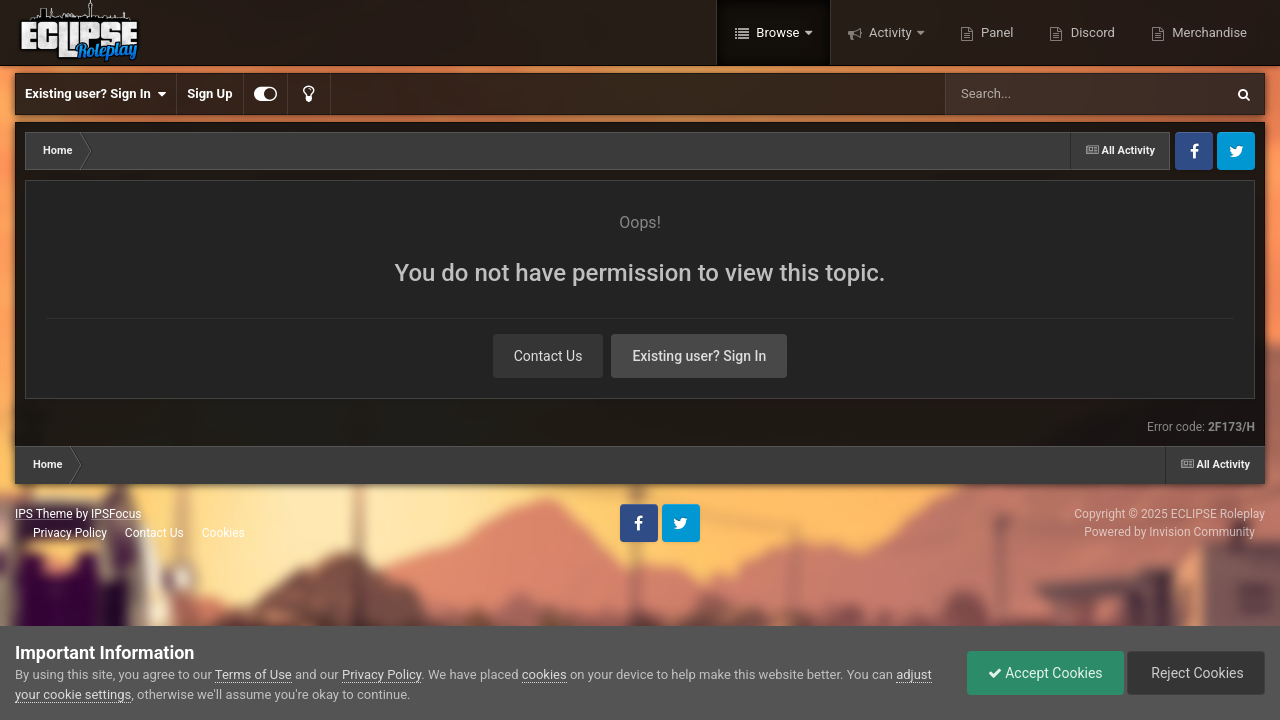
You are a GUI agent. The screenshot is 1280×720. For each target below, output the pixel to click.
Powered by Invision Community (1169, 532)
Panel (996, 32)
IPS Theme (44, 514)
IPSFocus (116, 514)
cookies (544, 674)
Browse (778, 32)
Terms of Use (253, 674)
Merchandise (1208, 32)
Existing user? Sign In (95, 94)
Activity (890, 32)
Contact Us (548, 356)
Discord (1090, 32)
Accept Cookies (1045, 673)
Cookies (223, 533)
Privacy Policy (70, 533)
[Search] (1034, 94)
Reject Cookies (1196, 673)
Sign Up (209, 93)
